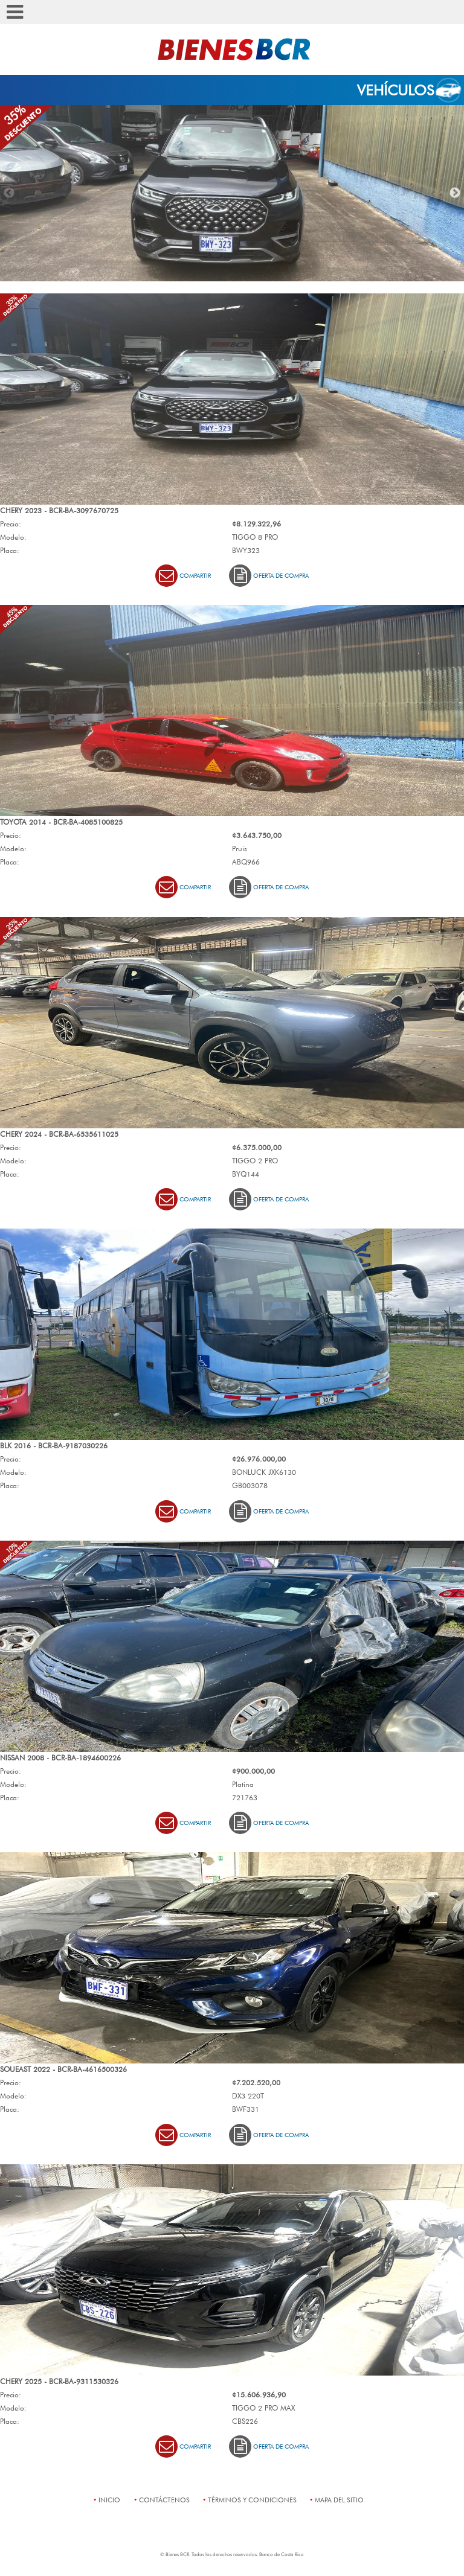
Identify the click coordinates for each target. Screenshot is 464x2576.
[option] (232, 193)
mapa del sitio (339, 2499)
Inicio (109, 2499)
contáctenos (164, 2499)
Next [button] (455, 193)
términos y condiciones (252, 2499)
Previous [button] (9, 193)
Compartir (183, 575)
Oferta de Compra (269, 575)
